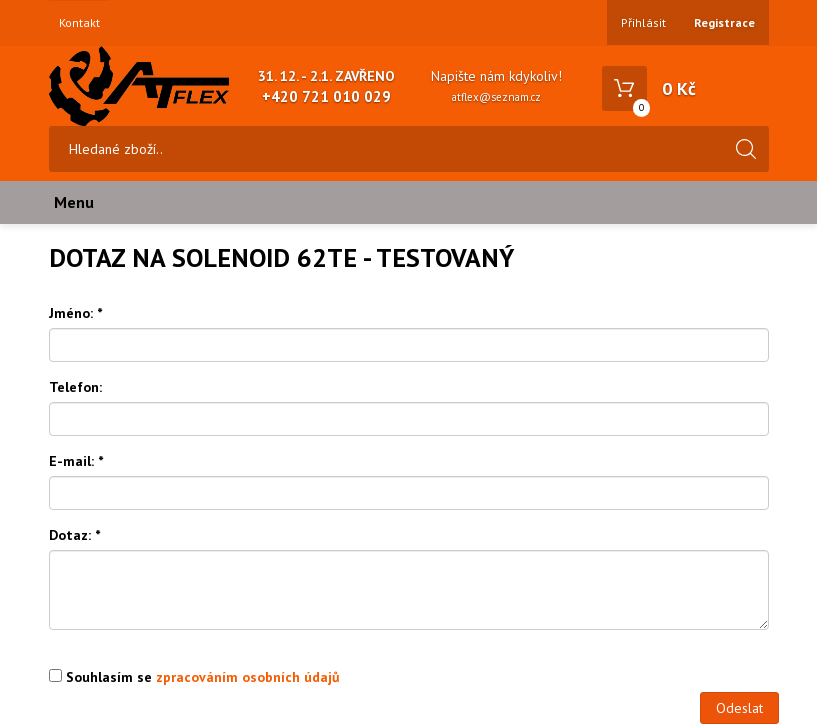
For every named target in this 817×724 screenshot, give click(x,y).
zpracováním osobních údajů (248, 677)
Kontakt (79, 23)
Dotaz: (74, 535)
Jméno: (75, 313)
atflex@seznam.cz (496, 97)
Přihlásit (643, 22)
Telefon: (75, 387)
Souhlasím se (194, 677)
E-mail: (76, 461)
